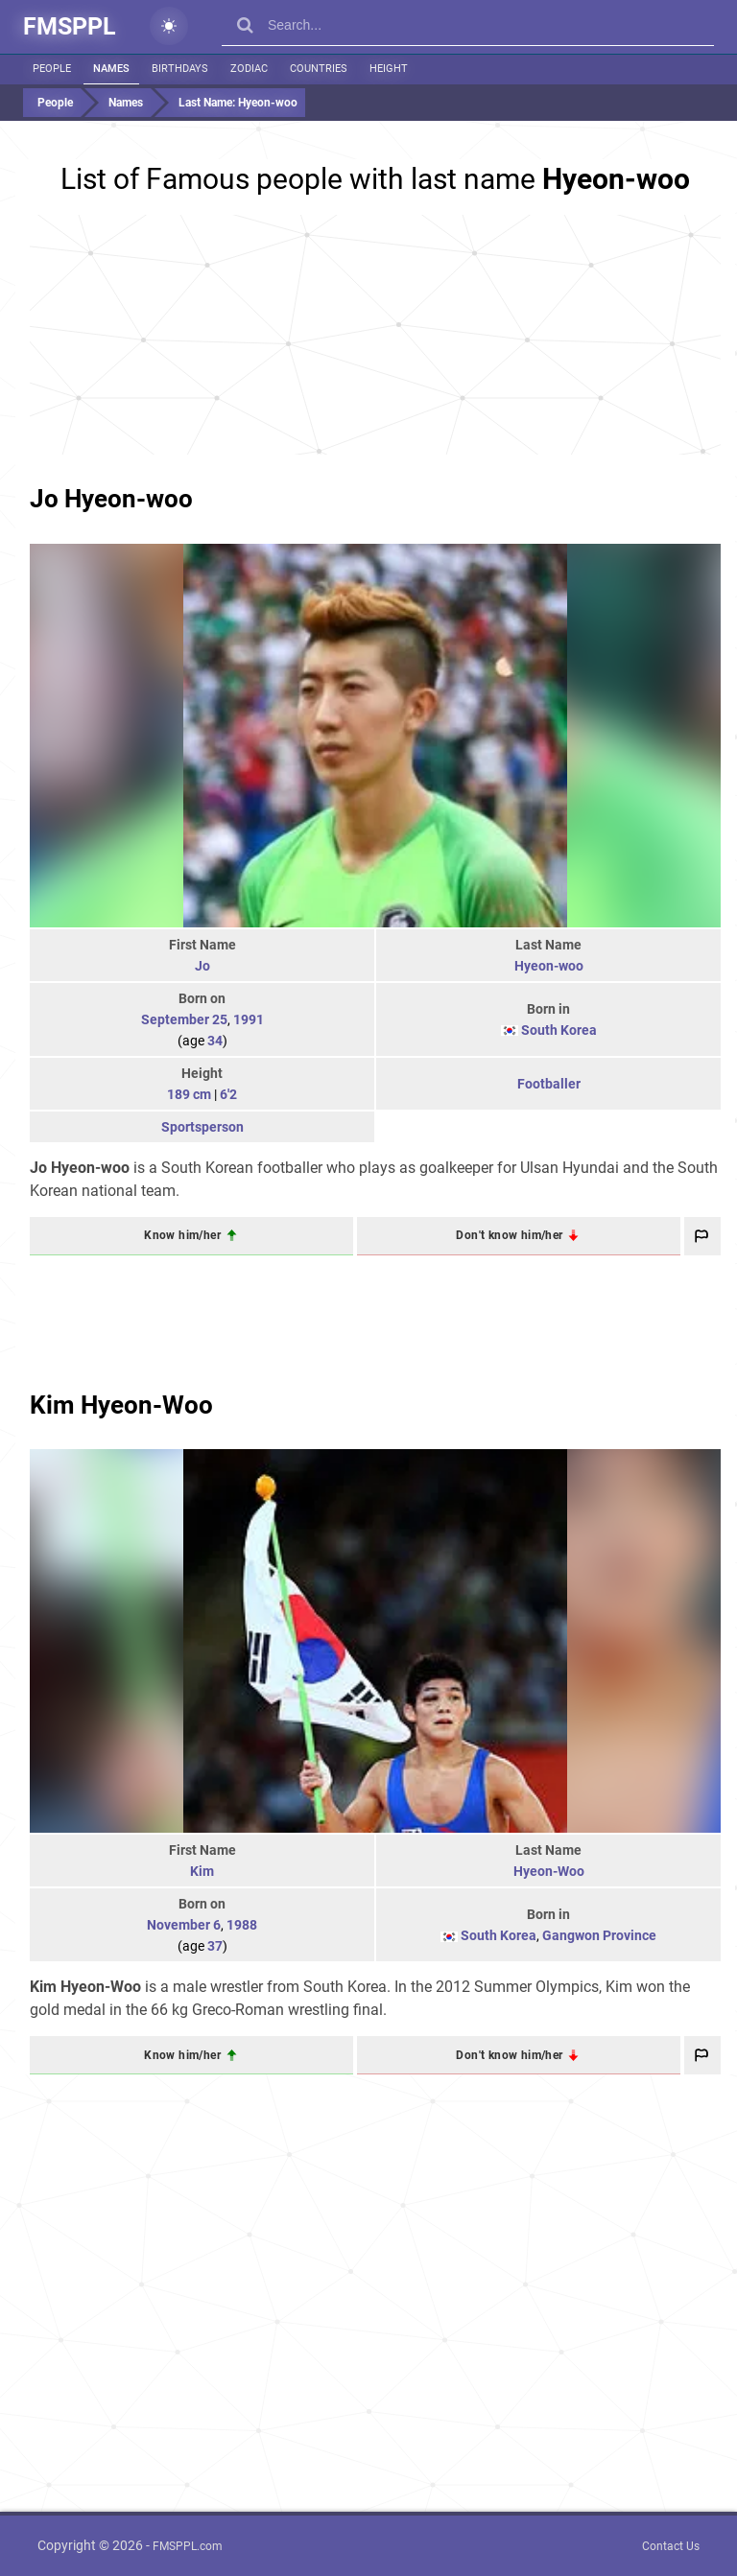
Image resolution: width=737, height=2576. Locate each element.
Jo (202, 965)
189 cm (189, 1094)
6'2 (228, 1094)
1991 (248, 1019)
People (52, 68)
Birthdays (180, 68)
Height (388, 68)
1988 (241, 1924)
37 (215, 1946)
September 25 (184, 1019)
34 (215, 1040)
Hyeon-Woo (548, 1871)
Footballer (549, 1083)
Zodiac (249, 68)
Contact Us (671, 2546)
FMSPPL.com (188, 2546)
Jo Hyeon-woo (111, 498)
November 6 (184, 1924)
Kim (202, 1871)
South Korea (559, 1030)
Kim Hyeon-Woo (121, 1405)
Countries (318, 68)
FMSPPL (69, 26)
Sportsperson (202, 1127)
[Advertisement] (375, 335)
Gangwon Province (599, 1935)
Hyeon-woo (548, 965)
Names (111, 68)
